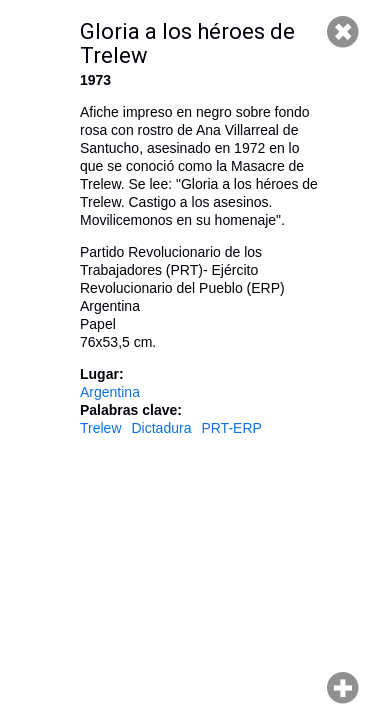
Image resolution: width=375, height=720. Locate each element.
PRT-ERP (231, 428)
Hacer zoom (343, 688)
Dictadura (162, 428)
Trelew (101, 428)
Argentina (110, 392)
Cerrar (343, 32)
